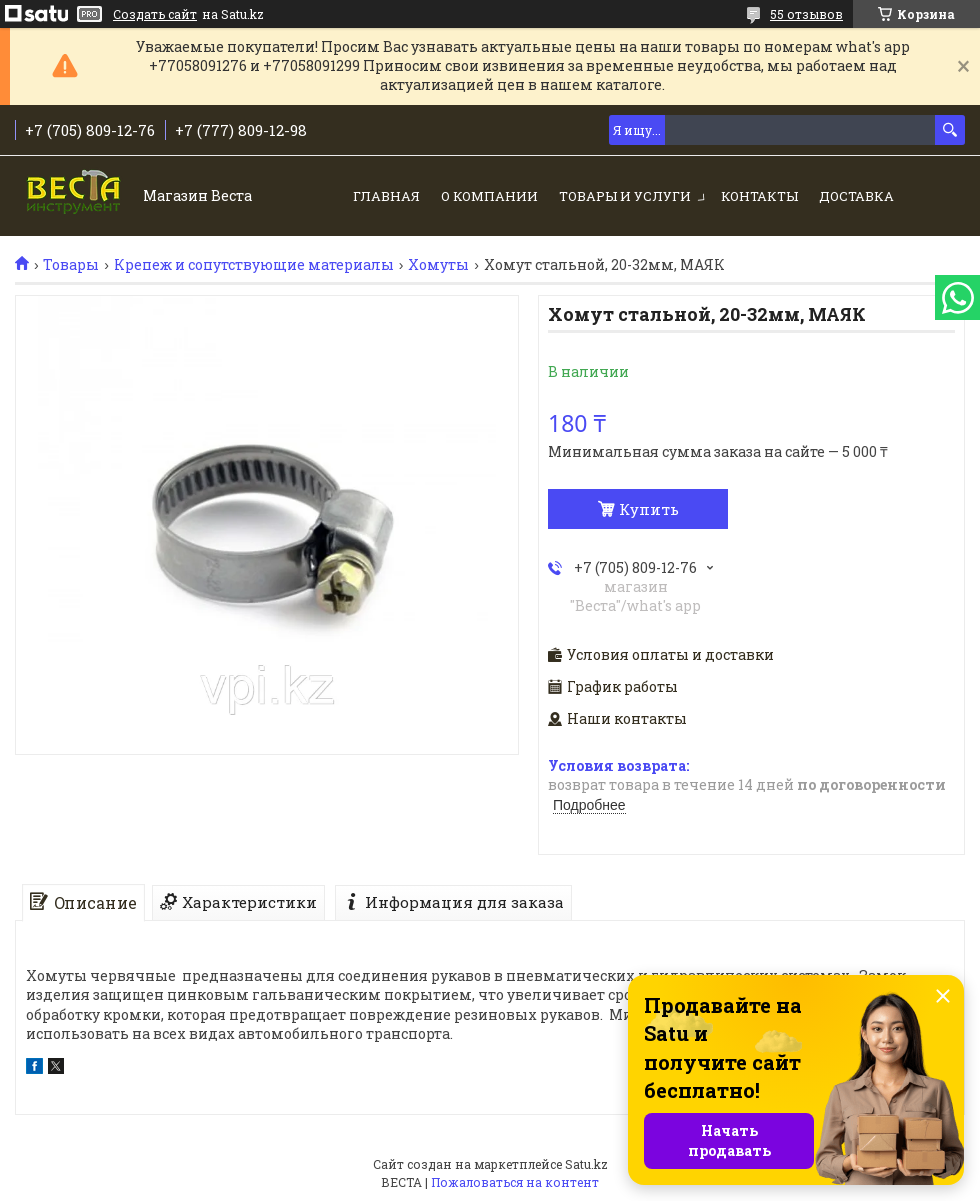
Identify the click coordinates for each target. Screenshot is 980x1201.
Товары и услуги (625, 196)
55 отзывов (806, 14)
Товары (71, 265)
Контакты (759, 196)
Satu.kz (586, 1164)
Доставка (856, 196)
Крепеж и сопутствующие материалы (254, 265)
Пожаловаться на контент (515, 1182)
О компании (489, 196)
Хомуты (438, 265)
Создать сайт (155, 14)
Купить (649, 509)
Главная (386, 196)
